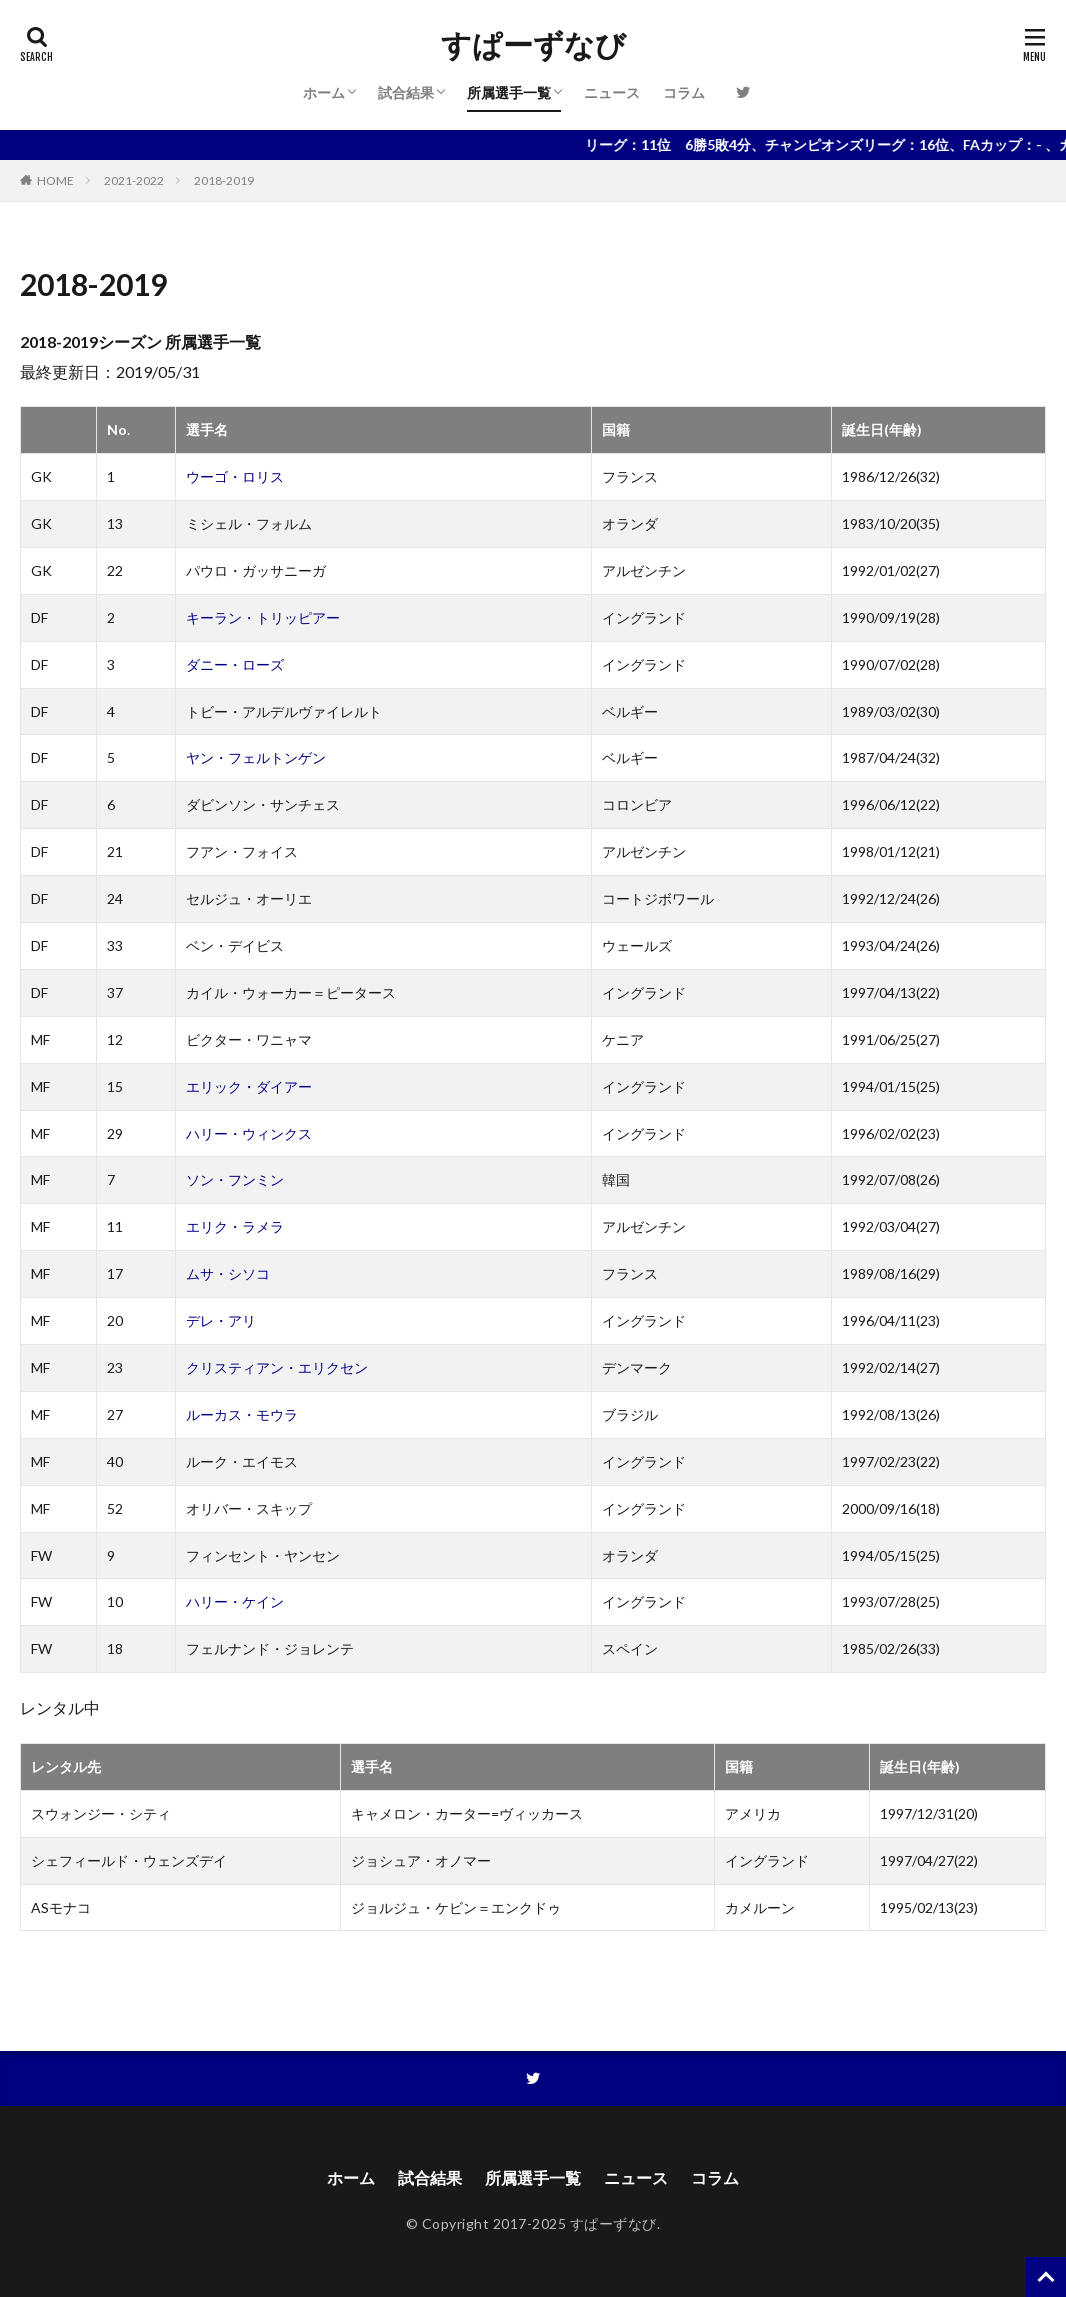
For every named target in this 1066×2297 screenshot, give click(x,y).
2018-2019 (224, 180)
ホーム (324, 92)
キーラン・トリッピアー (263, 617)
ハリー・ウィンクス (249, 1133)
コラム (684, 92)
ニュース (612, 92)
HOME (55, 180)
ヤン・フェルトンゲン (256, 757)
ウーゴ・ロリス (235, 476)
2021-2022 (134, 180)
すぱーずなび (533, 45)
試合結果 (406, 92)
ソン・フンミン (235, 1179)
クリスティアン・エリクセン (277, 1367)
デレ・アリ (221, 1320)
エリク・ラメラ (235, 1226)
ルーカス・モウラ (242, 1414)
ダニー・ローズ (235, 664)
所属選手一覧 (509, 92)
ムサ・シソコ (228, 1273)
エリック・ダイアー (249, 1086)
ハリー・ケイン (235, 1601)
